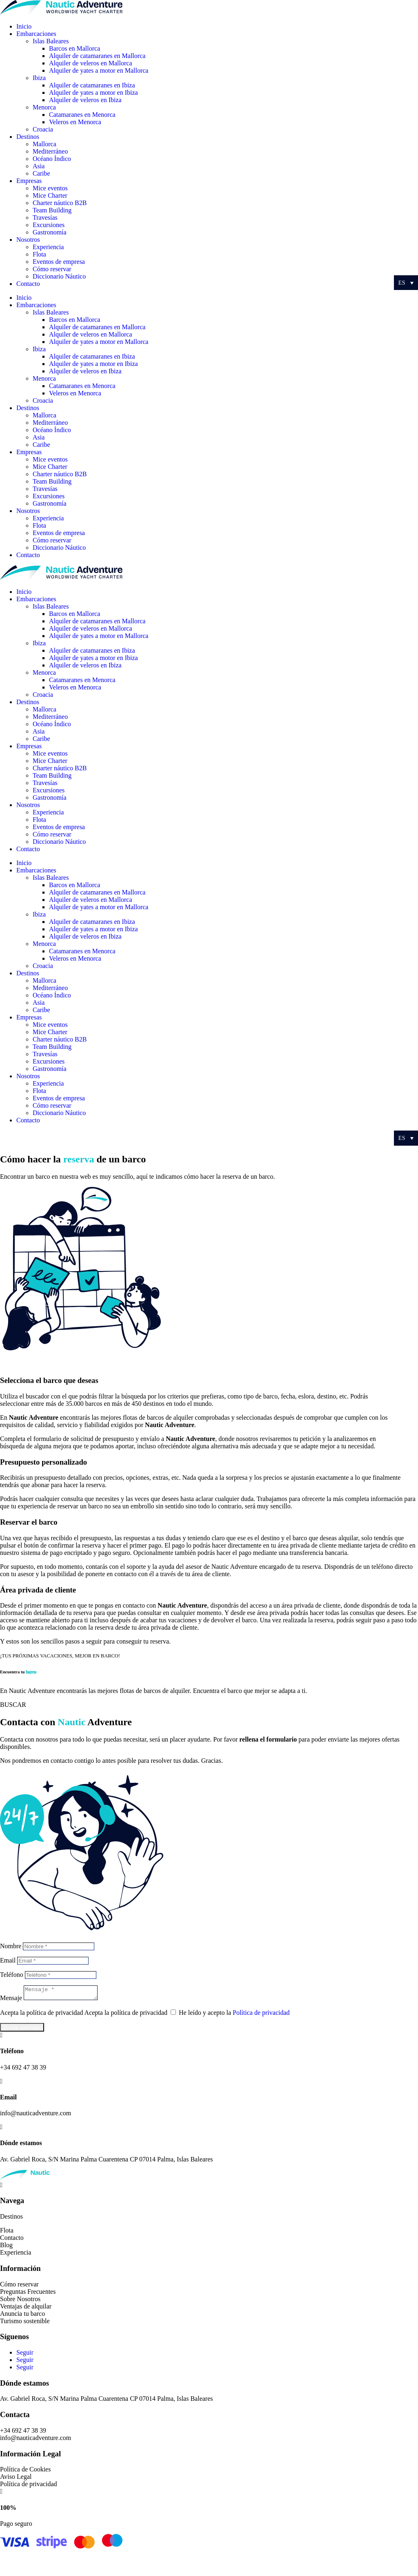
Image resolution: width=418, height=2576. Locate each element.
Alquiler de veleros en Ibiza (85, 99)
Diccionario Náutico (59, 276)
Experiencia (48, 246)
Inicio (23, 26)
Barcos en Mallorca (74, 48)
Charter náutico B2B (60, 202)
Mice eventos (50, 188)
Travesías (45, 217)
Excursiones (48, 224)
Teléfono (11, 1974)
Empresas (29, 180)
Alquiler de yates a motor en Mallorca (98, 70)
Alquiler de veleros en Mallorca (90, 63)
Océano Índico (52, 158)
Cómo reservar (52, 268)
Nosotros (28, 239)
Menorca (44, 107)
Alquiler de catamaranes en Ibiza (92, 85)
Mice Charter (50, 195)
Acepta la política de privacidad (41, 2015)
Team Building (52, 210)
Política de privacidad (261, 2015)
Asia (38, 166)
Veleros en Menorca (75, 121)
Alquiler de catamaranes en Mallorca (97, 55)
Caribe (41, 173)
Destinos (27, 136)
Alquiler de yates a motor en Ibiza (93, 92)
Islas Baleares (51, 41)
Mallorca (44, 144)
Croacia (43, 129)
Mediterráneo (50, 151)
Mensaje (11, 2000)
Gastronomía (50, 232)
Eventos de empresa (59, 261)
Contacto (28, 283)
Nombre (10, 1946)
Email (8, 1960)
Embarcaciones (36, 33)
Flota (39, 254)
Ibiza (39, 77)
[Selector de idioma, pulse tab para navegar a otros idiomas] (406, 282)
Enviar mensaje (22, 2030)
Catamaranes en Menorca (82, 114)
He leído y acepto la (234, 2015)
